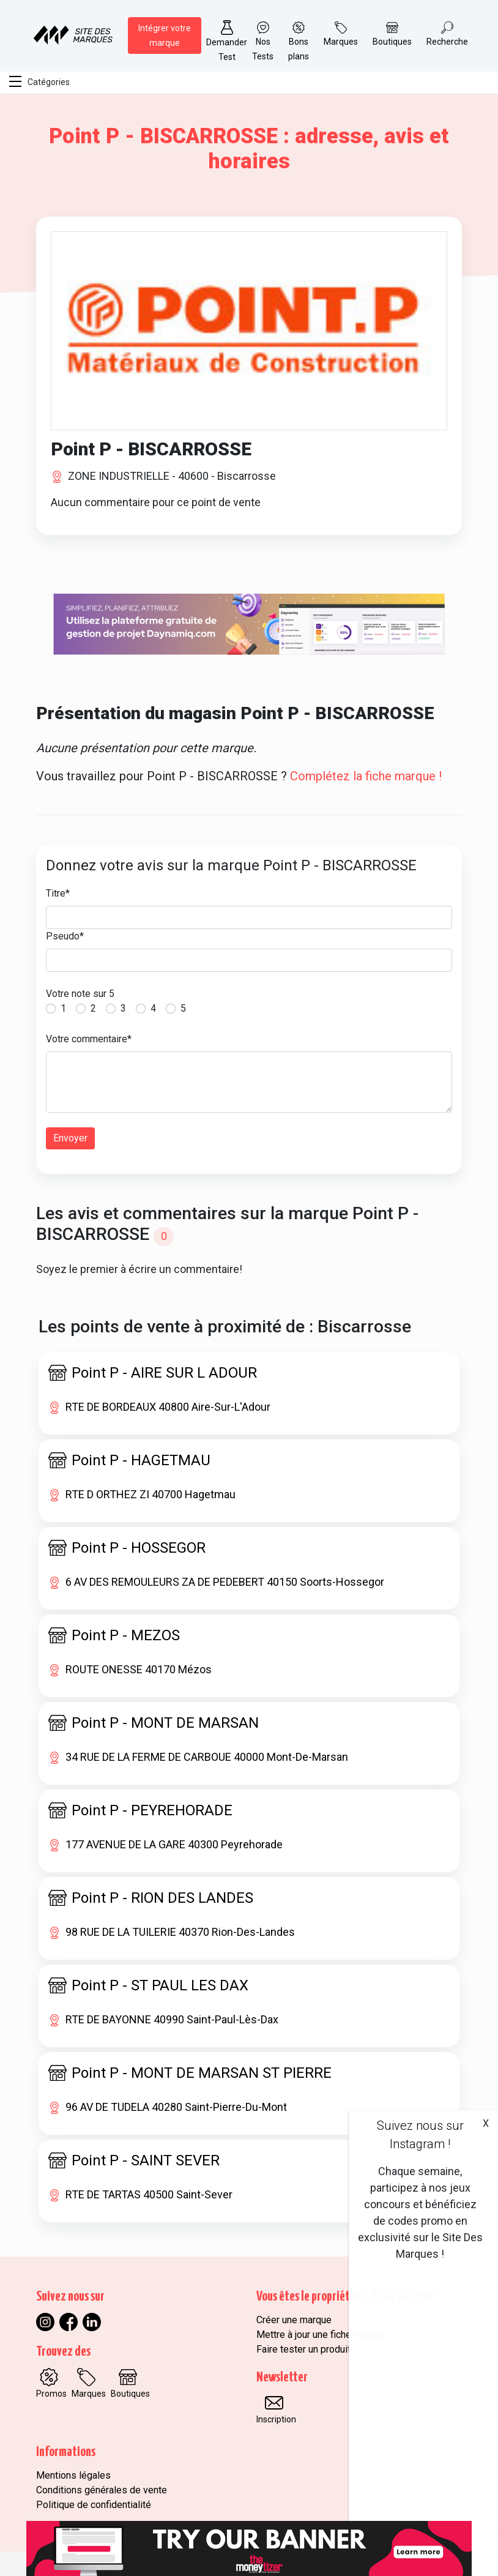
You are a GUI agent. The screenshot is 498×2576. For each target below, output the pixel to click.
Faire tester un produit (303, 2349)
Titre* (58, 893)
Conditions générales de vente (101, 2490)
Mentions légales (73, 2475)
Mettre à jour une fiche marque (320, 2334)
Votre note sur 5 (80, 993)
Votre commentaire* (89, 1039)
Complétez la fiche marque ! (366, 776)
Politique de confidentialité (93, 2505)
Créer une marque (294, 2320)
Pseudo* (65, 936)
